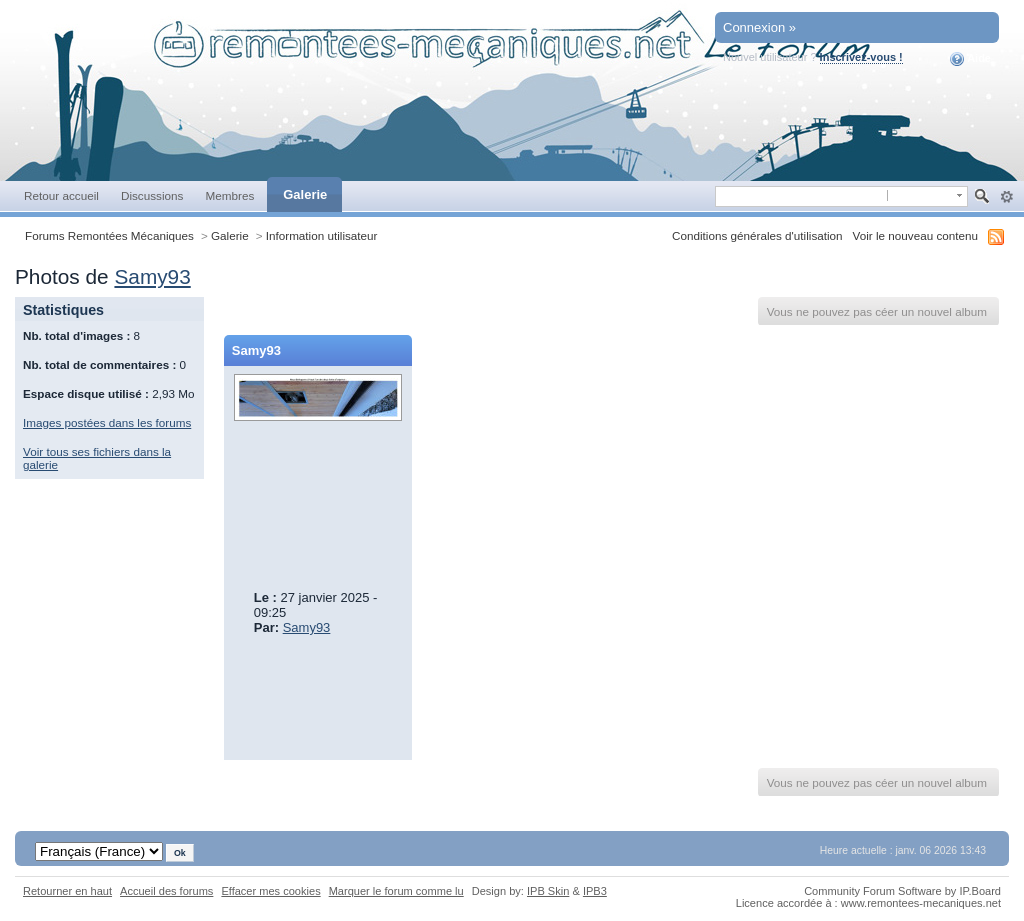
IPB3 (595, 891)
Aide (970, 59)
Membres (229, 195)
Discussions (152, 195)
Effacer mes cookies (270, 891)
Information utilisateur (322, 235)
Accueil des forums (166, 891)
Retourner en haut (67, 891)
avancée (1006, 197)
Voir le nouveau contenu (915, 235)
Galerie (305, 194)
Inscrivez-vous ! (861, 57)
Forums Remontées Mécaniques (109, 235)
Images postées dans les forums (107, 422)
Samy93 (152, 276)
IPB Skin (548, 891)
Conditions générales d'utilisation (757, 235)
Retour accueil (61, 195)
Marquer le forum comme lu (396, 891)
